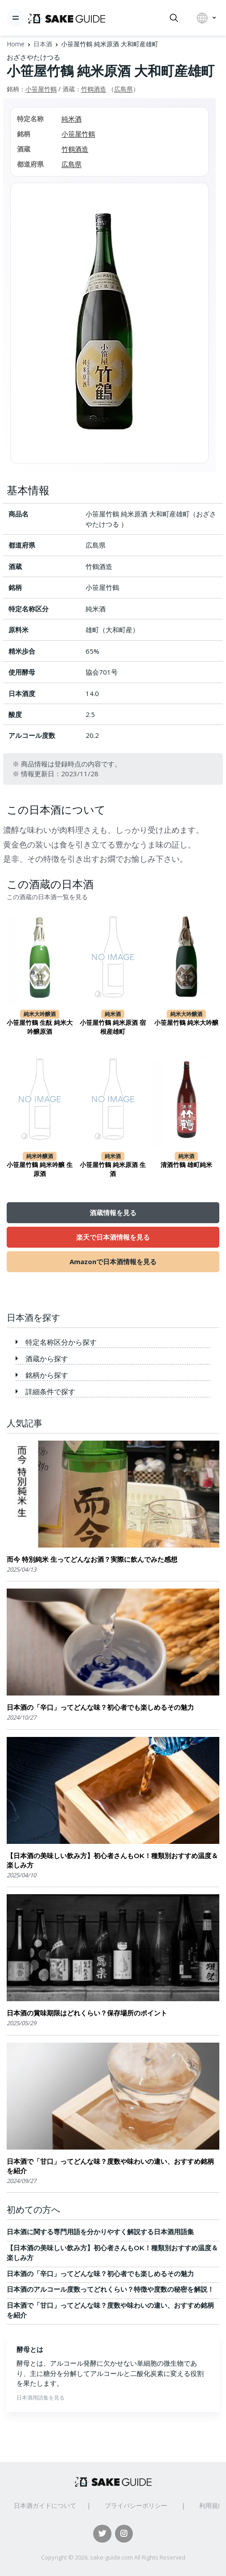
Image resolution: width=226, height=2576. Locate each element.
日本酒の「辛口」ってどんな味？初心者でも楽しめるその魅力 (100, 1707)
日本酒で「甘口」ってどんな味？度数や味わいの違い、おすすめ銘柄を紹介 (110, 2166)
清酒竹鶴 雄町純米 (186, 1165)
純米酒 (72, 118)
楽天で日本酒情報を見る (113, 1237)
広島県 (123, 89)
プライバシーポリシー (136, 2505)
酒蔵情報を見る (113, 1212)
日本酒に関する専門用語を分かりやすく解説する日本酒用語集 (100, 2232)
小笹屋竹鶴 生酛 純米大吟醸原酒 (40, 1027)
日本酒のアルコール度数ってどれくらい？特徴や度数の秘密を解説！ (110, 2289)
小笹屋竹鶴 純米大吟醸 (186, 1023)
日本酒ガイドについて (45, 2505)
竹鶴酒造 (93, 89)
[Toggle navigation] (16, 18)
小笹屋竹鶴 (41, 89)
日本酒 (42, 44)
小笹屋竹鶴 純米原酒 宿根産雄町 (113, 1027)
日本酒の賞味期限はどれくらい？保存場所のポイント (87, 2013)
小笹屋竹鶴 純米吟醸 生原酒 (40, 1169)
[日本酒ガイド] (66, 17)
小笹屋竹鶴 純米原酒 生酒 (113, 1169)
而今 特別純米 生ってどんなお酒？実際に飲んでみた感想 (92, 1559)
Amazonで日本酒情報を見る (113, 1261)
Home (16, 44)
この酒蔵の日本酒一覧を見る (47, 897)
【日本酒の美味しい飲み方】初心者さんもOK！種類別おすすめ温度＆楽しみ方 (112, 1860)
